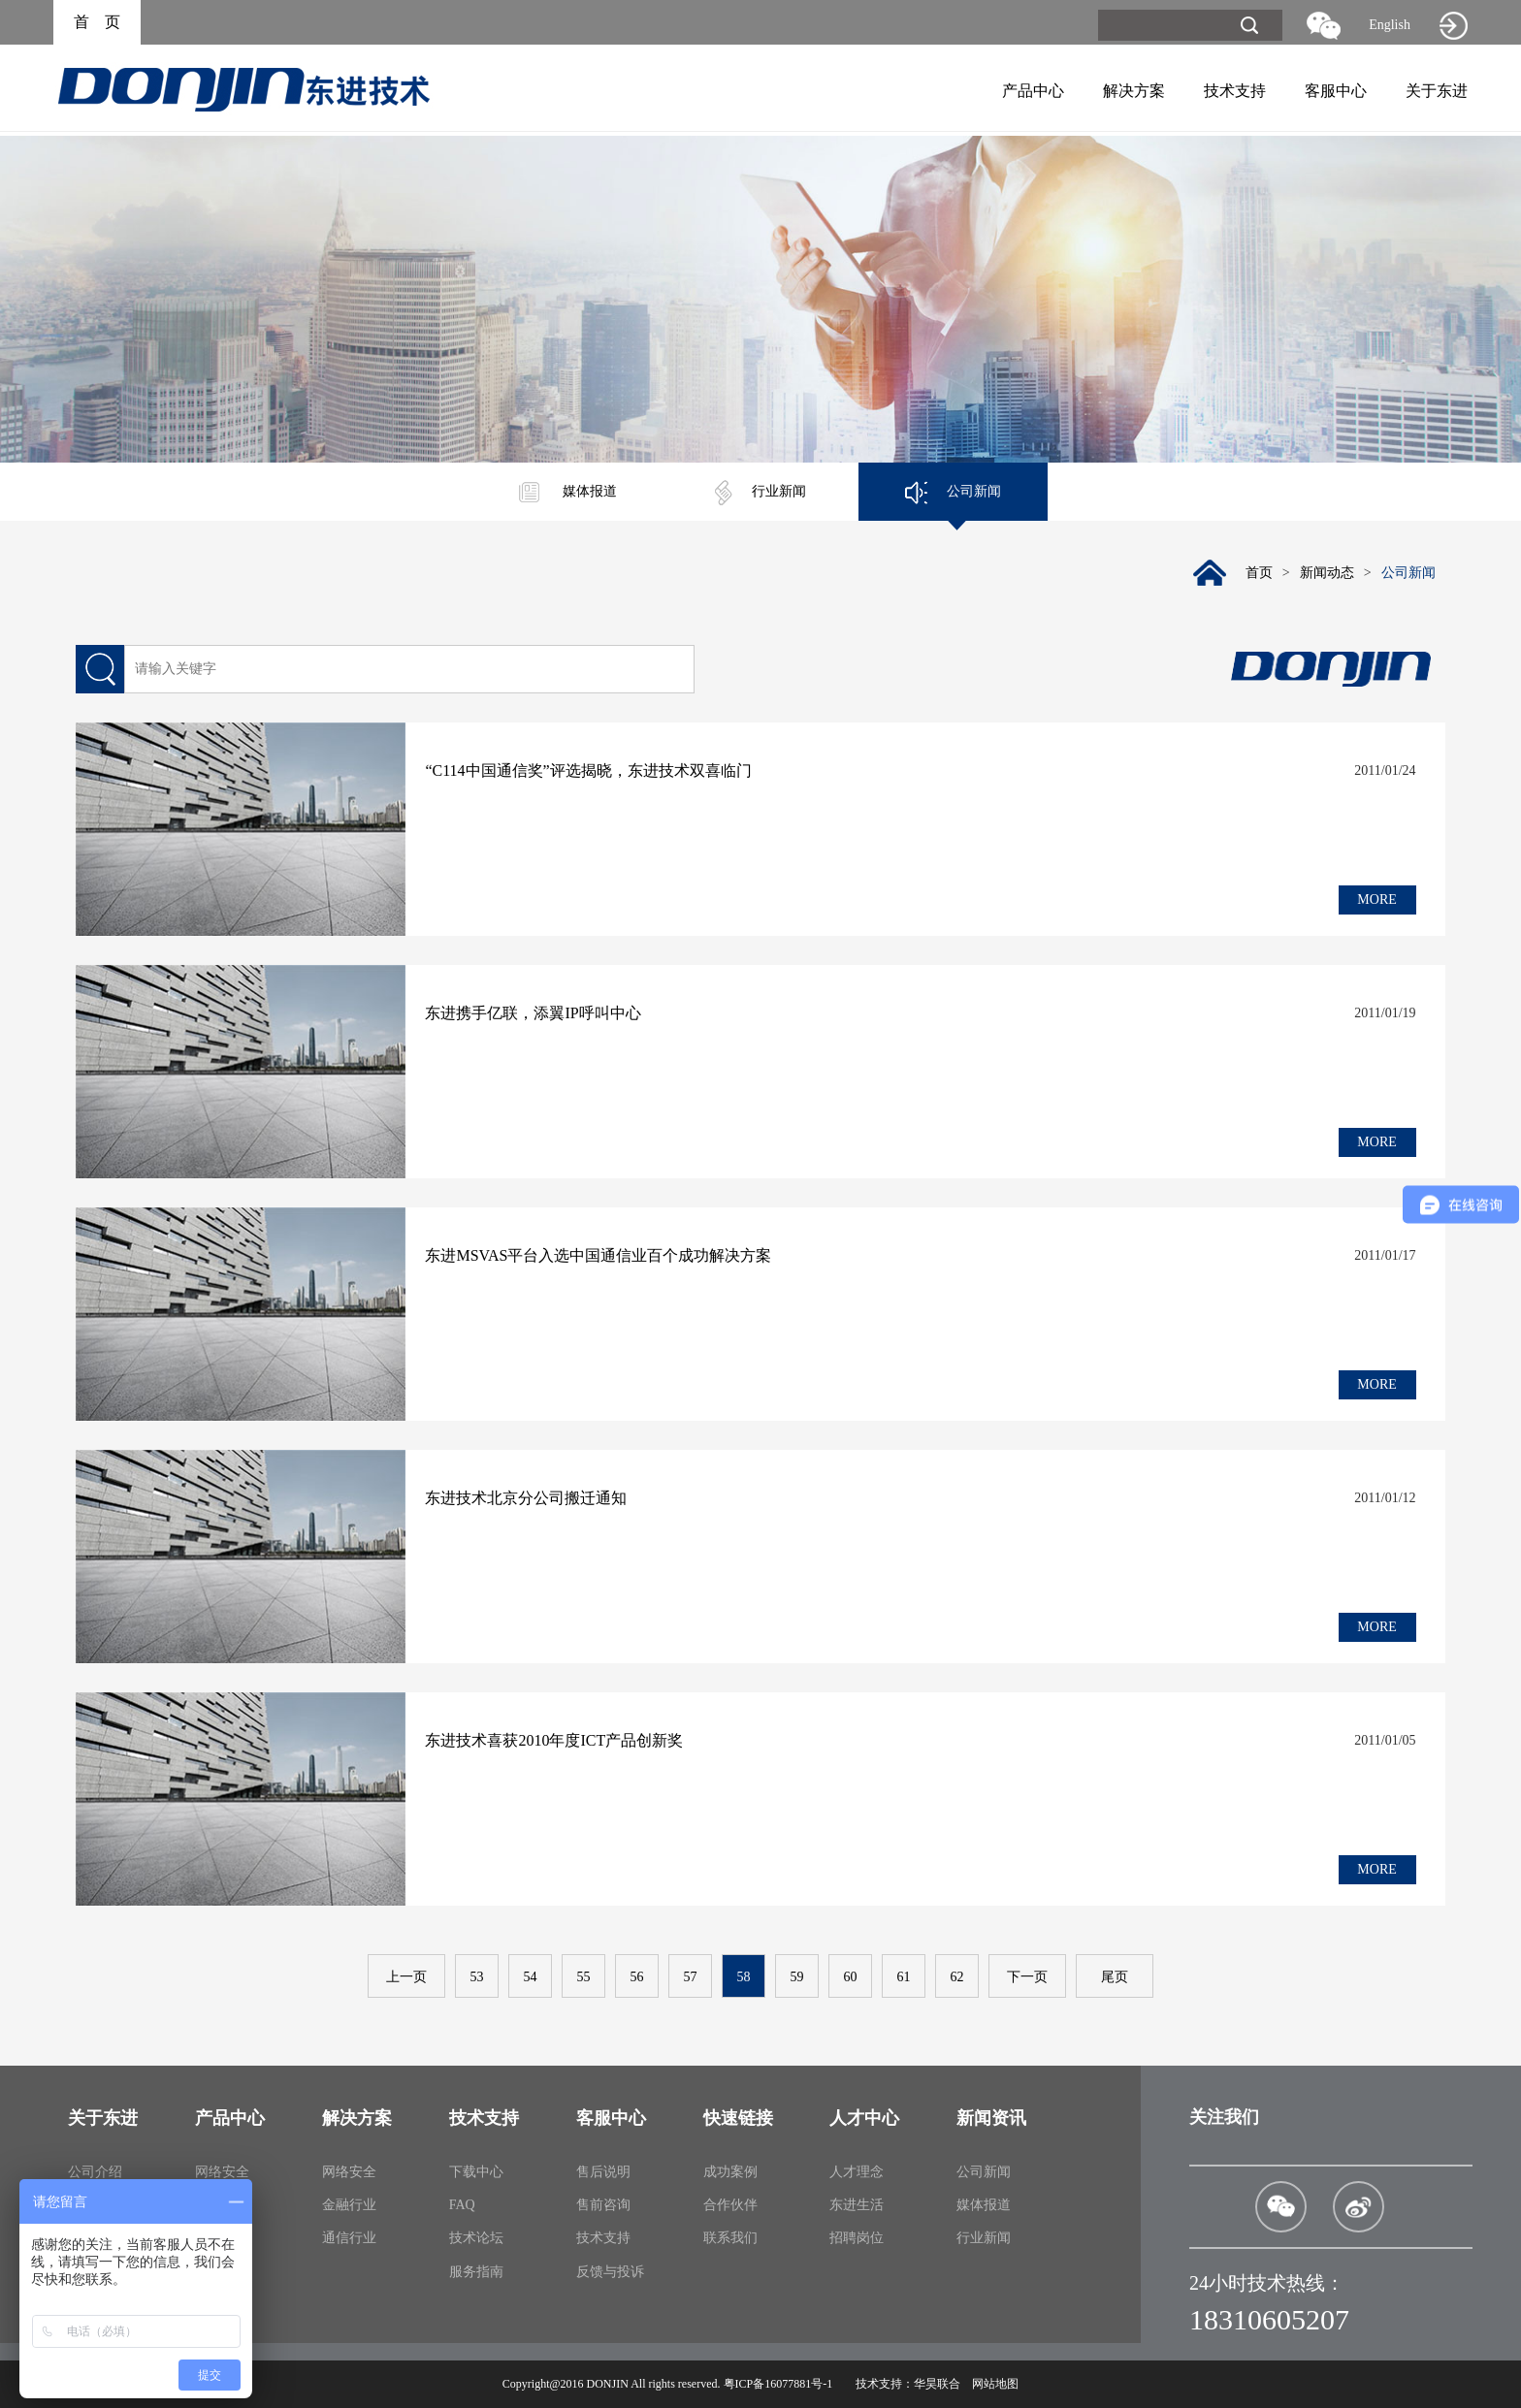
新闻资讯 (991, 2118)
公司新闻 (953, 491)
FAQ (462, 2205)
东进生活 (856, 2205)
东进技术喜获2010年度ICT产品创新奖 (554, 1740)
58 (744, 1977)
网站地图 (995, 2384)
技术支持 (1235, 90)
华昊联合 (937, 2384)
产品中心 (1033, 90)
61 (904, 1977)
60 (851, 1977)
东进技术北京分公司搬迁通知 (526, 1498)
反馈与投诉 (610, 2271)
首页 (1259, 572)
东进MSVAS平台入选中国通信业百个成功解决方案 (598, 1255)
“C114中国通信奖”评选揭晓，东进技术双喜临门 (588, 770)
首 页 (97, 22)
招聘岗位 (856, 2238)
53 (477, 1977)
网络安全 (222, 2172)
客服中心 (1336, 90)
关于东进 (1437, 90)
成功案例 (730, 2172)
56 (637, 1977)
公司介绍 (95, 2172)
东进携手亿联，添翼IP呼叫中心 (532, 1013)
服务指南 (476, 2271)
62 (957, 1977)
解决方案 (1134, 90)
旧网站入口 (1453, 25)
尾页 (1114, 1977)
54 (530, 1977)
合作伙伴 (730, 2205)
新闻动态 (1327, 572)
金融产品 (222, 2205)
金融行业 (349, 2205)
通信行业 (349, 2238)
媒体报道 (568, 491)
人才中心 (864, 2118)
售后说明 (603, 2172)
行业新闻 (760, 491)
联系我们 (730, 2238)
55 (584, 1977)
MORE (1376, 899)
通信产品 (222, 2238)
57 (690, 1977)
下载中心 (476, 2172)
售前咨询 (603, 2205)
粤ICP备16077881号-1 (778, 2384)
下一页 (1027, 1977)
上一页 (406, 1977)
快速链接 (738, 2118)
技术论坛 (476, 2238)
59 (797, 1977)
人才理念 (856, 2172)
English (1389, 24)
